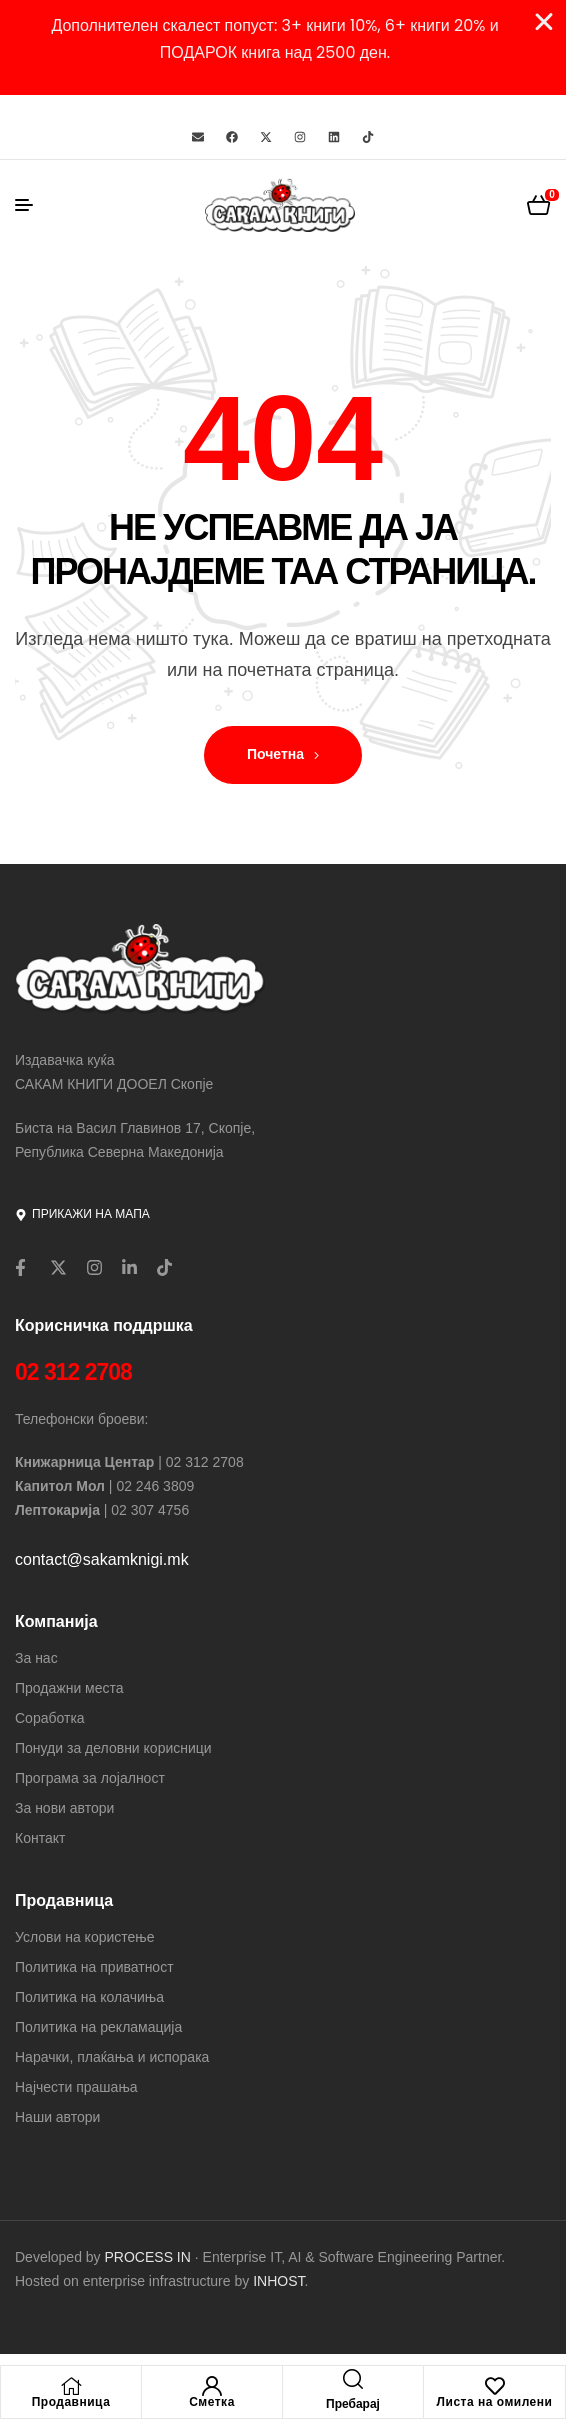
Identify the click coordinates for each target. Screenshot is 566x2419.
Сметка (212, 2402)
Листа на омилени (495, 2402)
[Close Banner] (544, 22)
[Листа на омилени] (495, 2386)
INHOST (278, 2281)
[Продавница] (71, 2386)
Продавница (71, 2402)
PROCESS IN (150, 2257)
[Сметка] (212, 2386)
